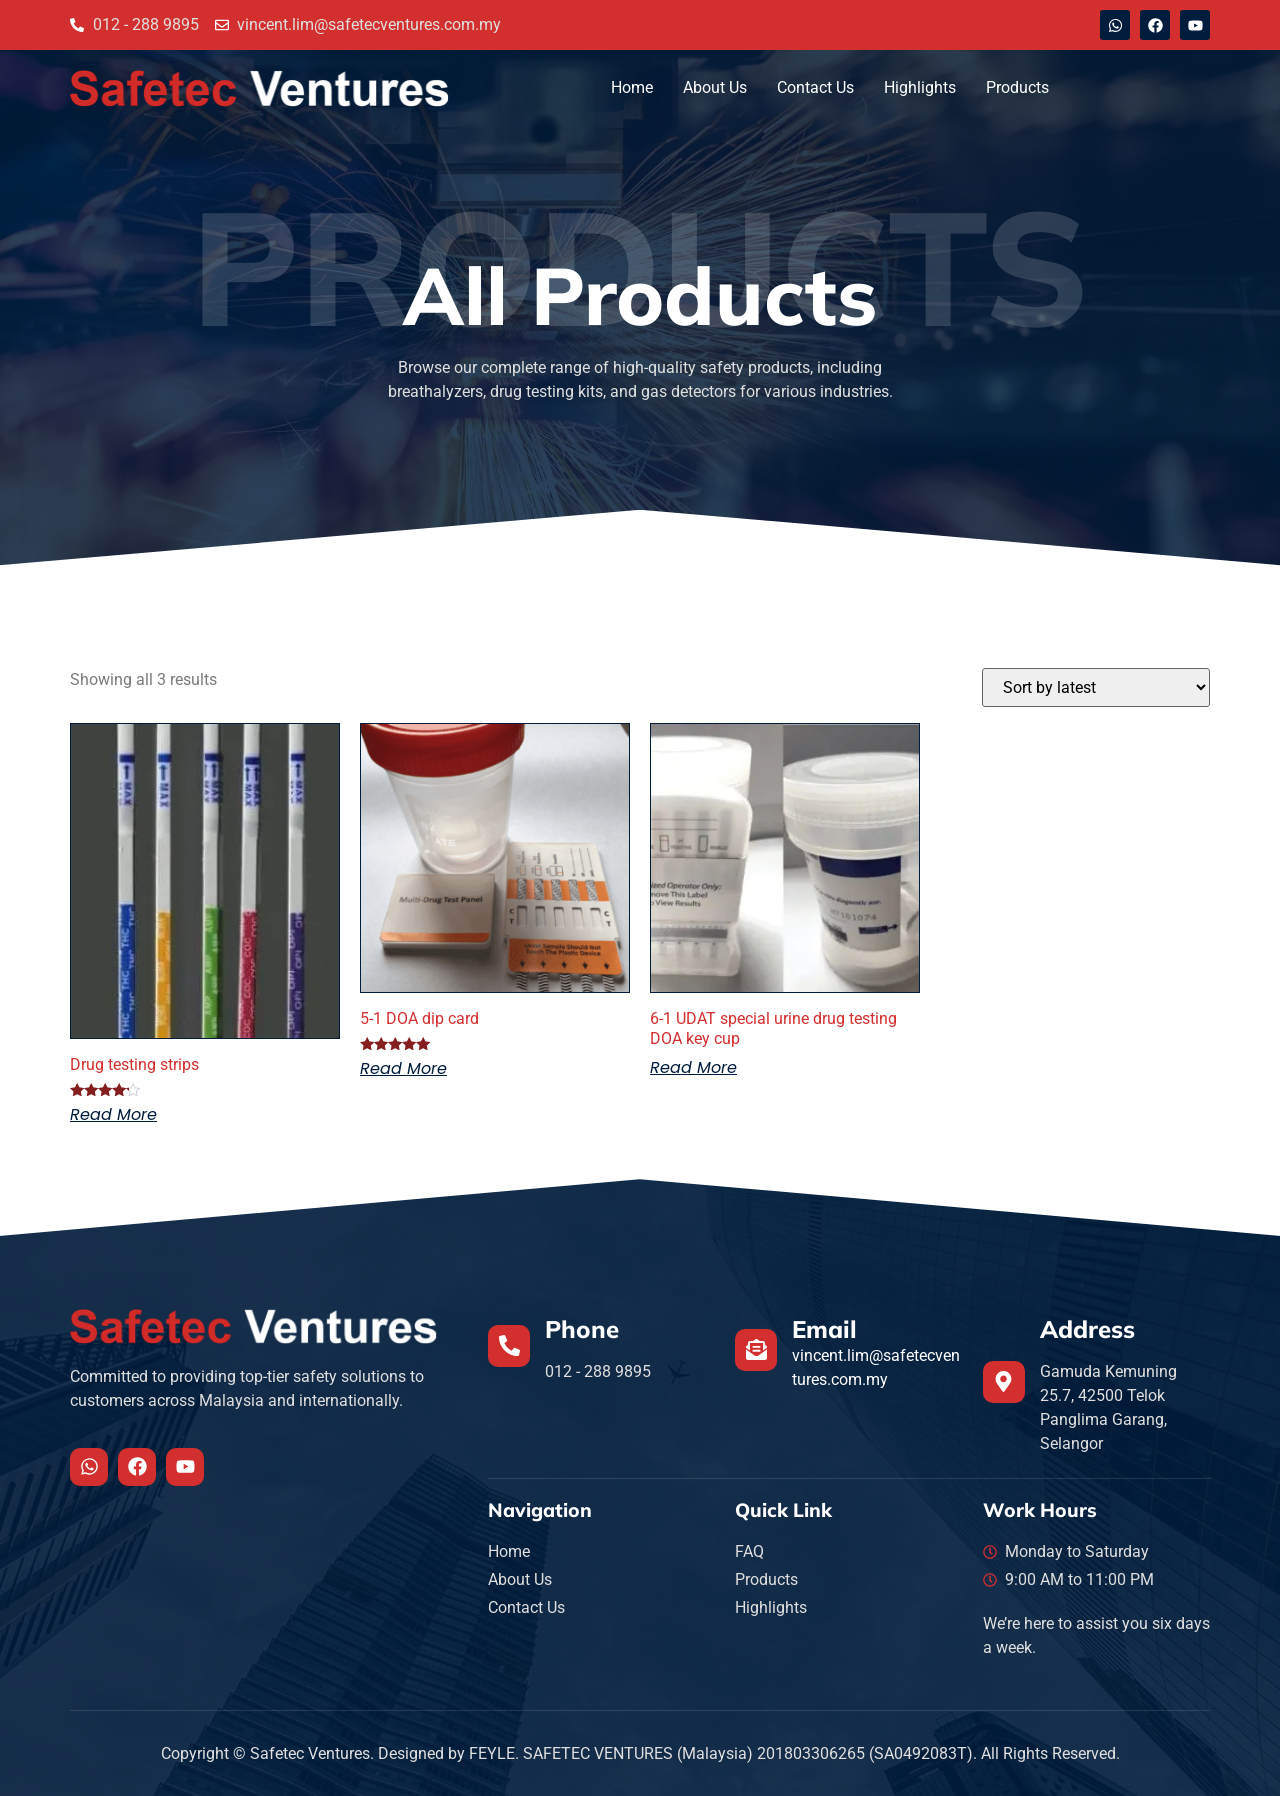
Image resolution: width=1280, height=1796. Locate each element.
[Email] (756, 1350)
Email (824, 1329)
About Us (715, 87)
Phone (582, 1329)
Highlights (920, 87)
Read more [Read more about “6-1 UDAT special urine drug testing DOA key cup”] (693, 1068)
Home (632, 87)
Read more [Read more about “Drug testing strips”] (113, 1115)
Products (1017, 87)
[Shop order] (1096, 687)
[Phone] (509, 1346)
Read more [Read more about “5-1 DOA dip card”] (403, 1069)
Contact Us (815, 87)
